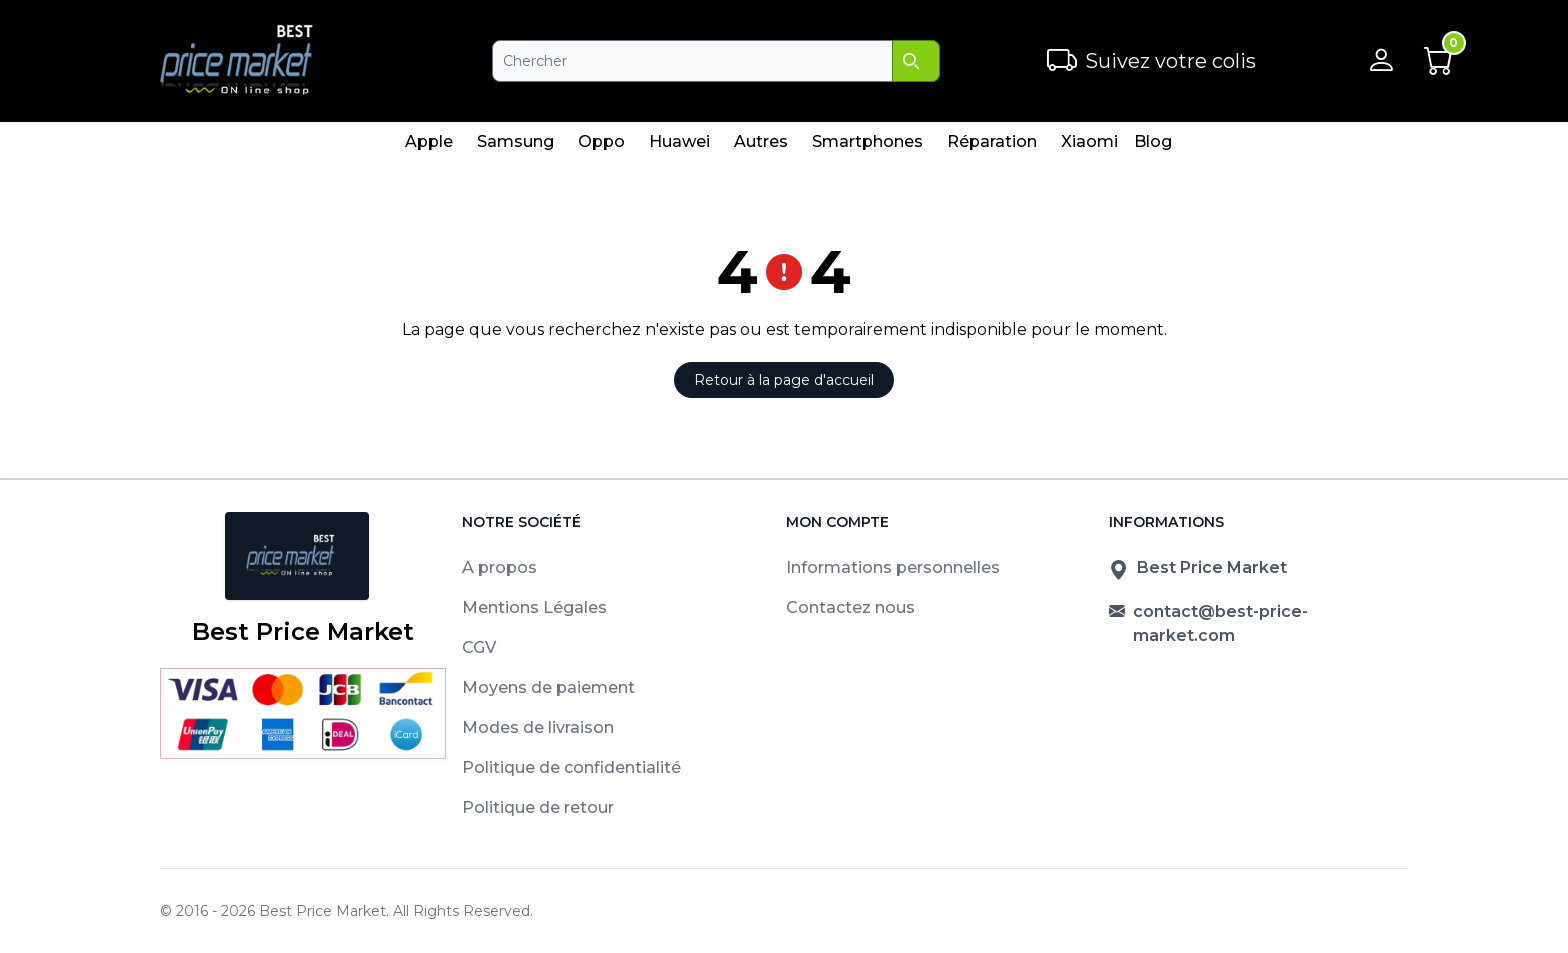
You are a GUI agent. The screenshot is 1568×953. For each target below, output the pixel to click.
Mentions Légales (534, 607)
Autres (760, 147)
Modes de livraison (538, 727)
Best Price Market (322, 911)
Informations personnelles (893, 567)
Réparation (991, 147)
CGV (479, 647)
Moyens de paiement (548, 687)
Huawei (679, 147)
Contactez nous (850, 607)
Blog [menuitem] (1153, 141)
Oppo (601, 147)
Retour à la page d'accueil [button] (784, 380)
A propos (499, 567)
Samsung (515, 147)
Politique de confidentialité (571, 767)
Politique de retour (538, 807)
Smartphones (867, 147)
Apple (428, 147)
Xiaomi (1089, 147)
